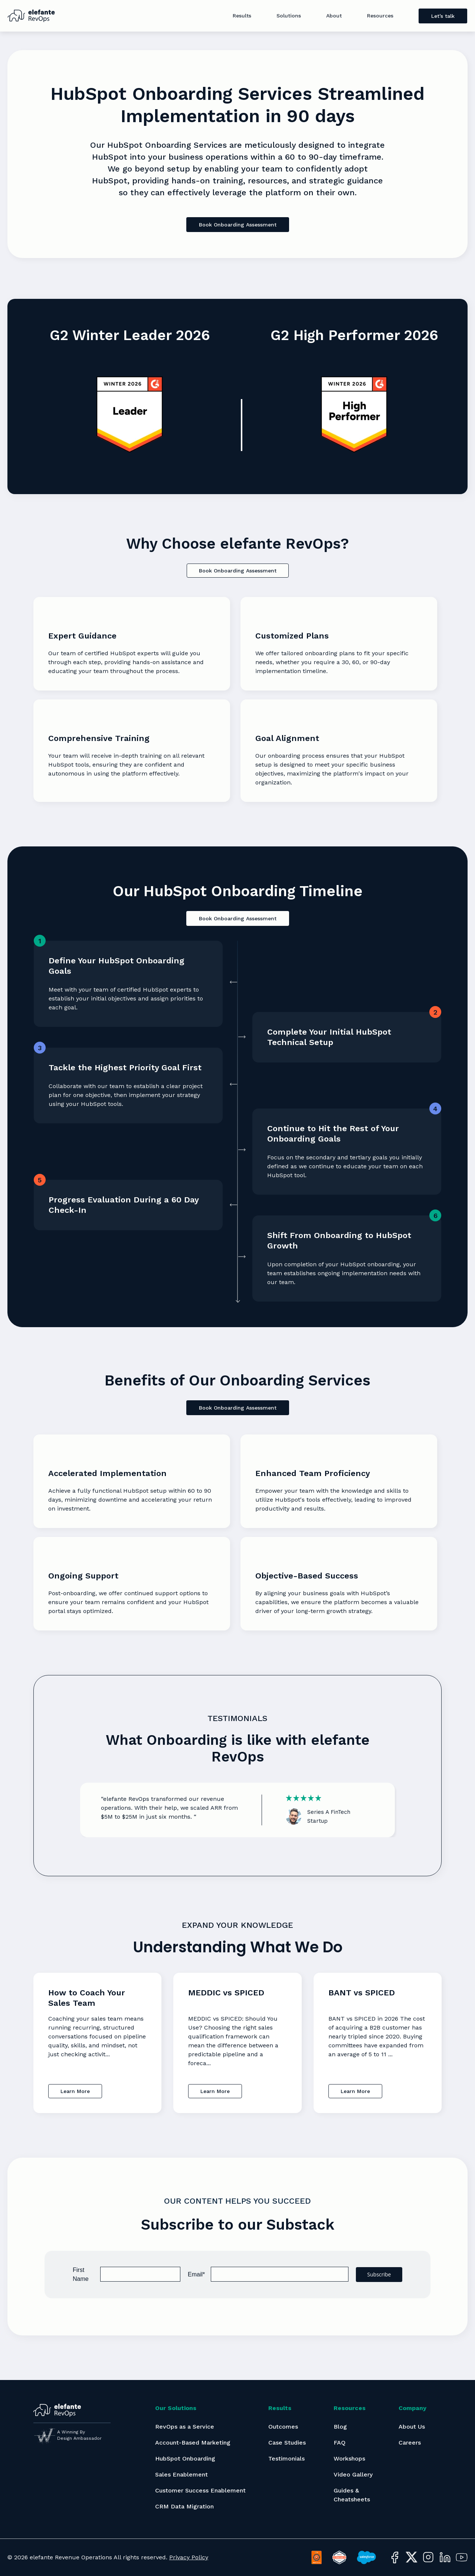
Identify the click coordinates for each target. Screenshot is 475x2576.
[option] (237, 1810)
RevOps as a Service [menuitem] (184, 2426)
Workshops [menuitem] (349, 2458)
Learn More (75, 2091)
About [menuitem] (334, 16)
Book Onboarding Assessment (237, 225)
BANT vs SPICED (361, 1992)
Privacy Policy (188, 2557)
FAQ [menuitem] (339, 2442)
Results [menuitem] (242, 16)
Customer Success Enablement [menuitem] (200, 2490)
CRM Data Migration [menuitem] (184, 2506)
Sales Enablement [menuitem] (181, 2474)
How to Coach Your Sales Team (86, 1998)
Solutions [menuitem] (288, 16)
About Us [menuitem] (412, 2426)
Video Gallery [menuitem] (353, 2474)
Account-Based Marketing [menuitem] (192, 2442)
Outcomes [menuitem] (283, 2426)
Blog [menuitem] (340, 2426)
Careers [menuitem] (410, 2442)
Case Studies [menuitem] (287, 2442)
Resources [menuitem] (380, 16)
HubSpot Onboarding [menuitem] (185, 2458)
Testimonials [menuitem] (286, 2458)
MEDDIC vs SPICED (226, 1992)
